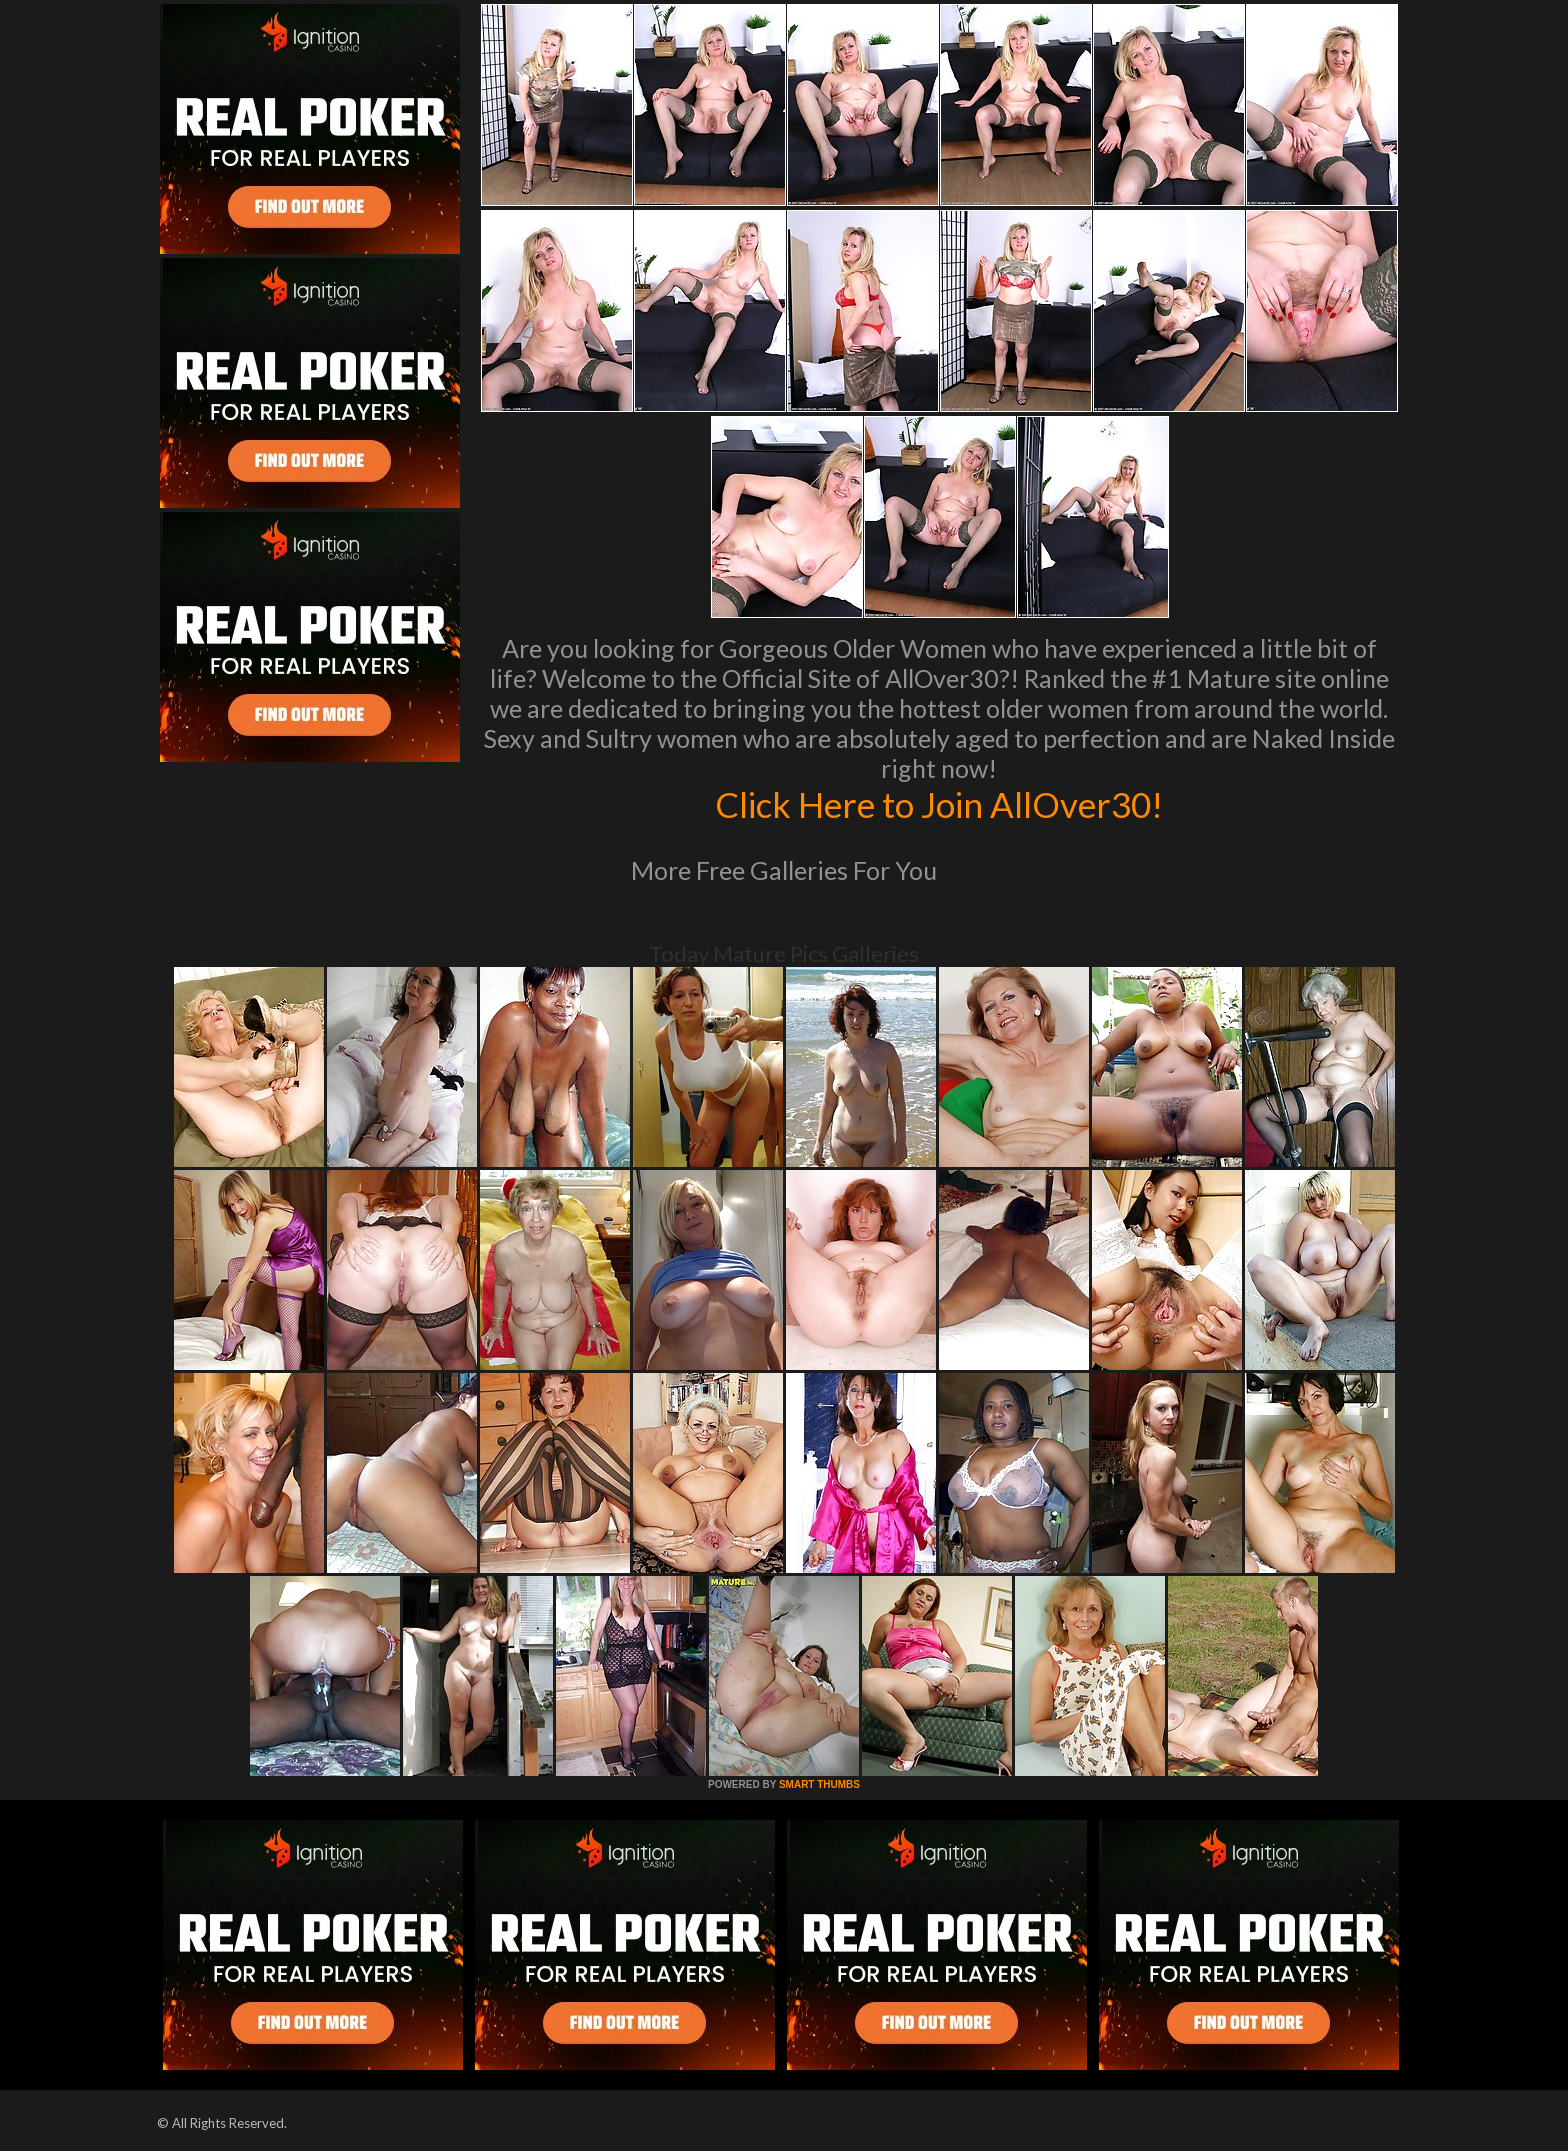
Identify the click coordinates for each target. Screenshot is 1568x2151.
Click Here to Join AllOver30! (939, 804)
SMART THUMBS (819, 1784)
